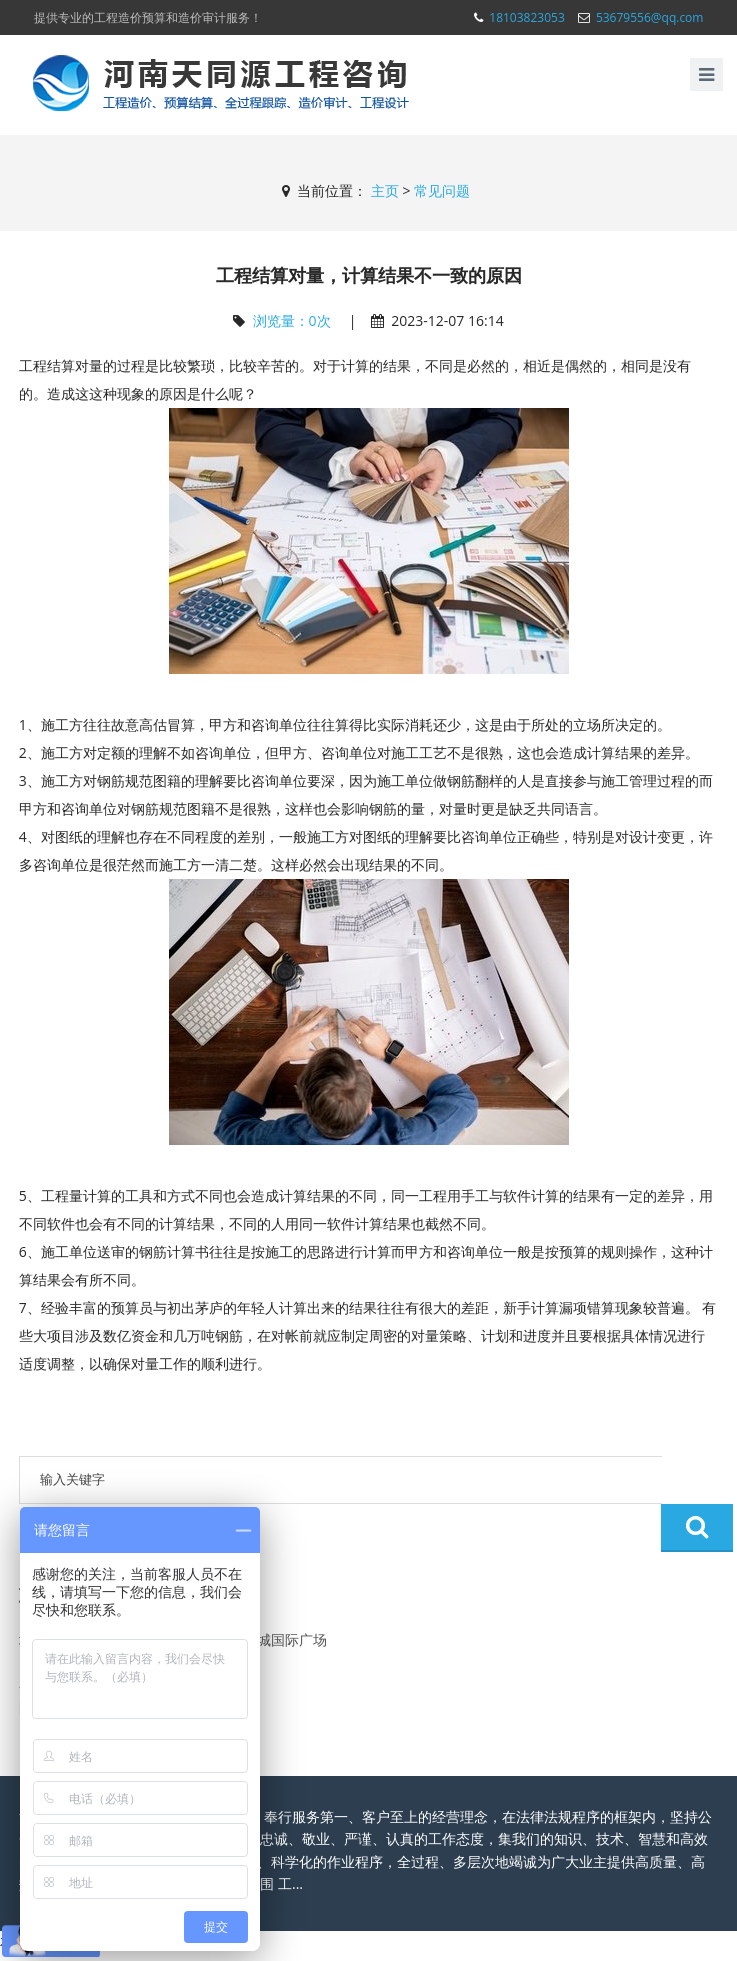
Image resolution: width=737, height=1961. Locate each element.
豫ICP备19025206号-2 (571, 1935)
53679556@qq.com (650, 17)
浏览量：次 (292, 320)
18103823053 (526, 17)
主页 (385, 190)
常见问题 (442, 190)
